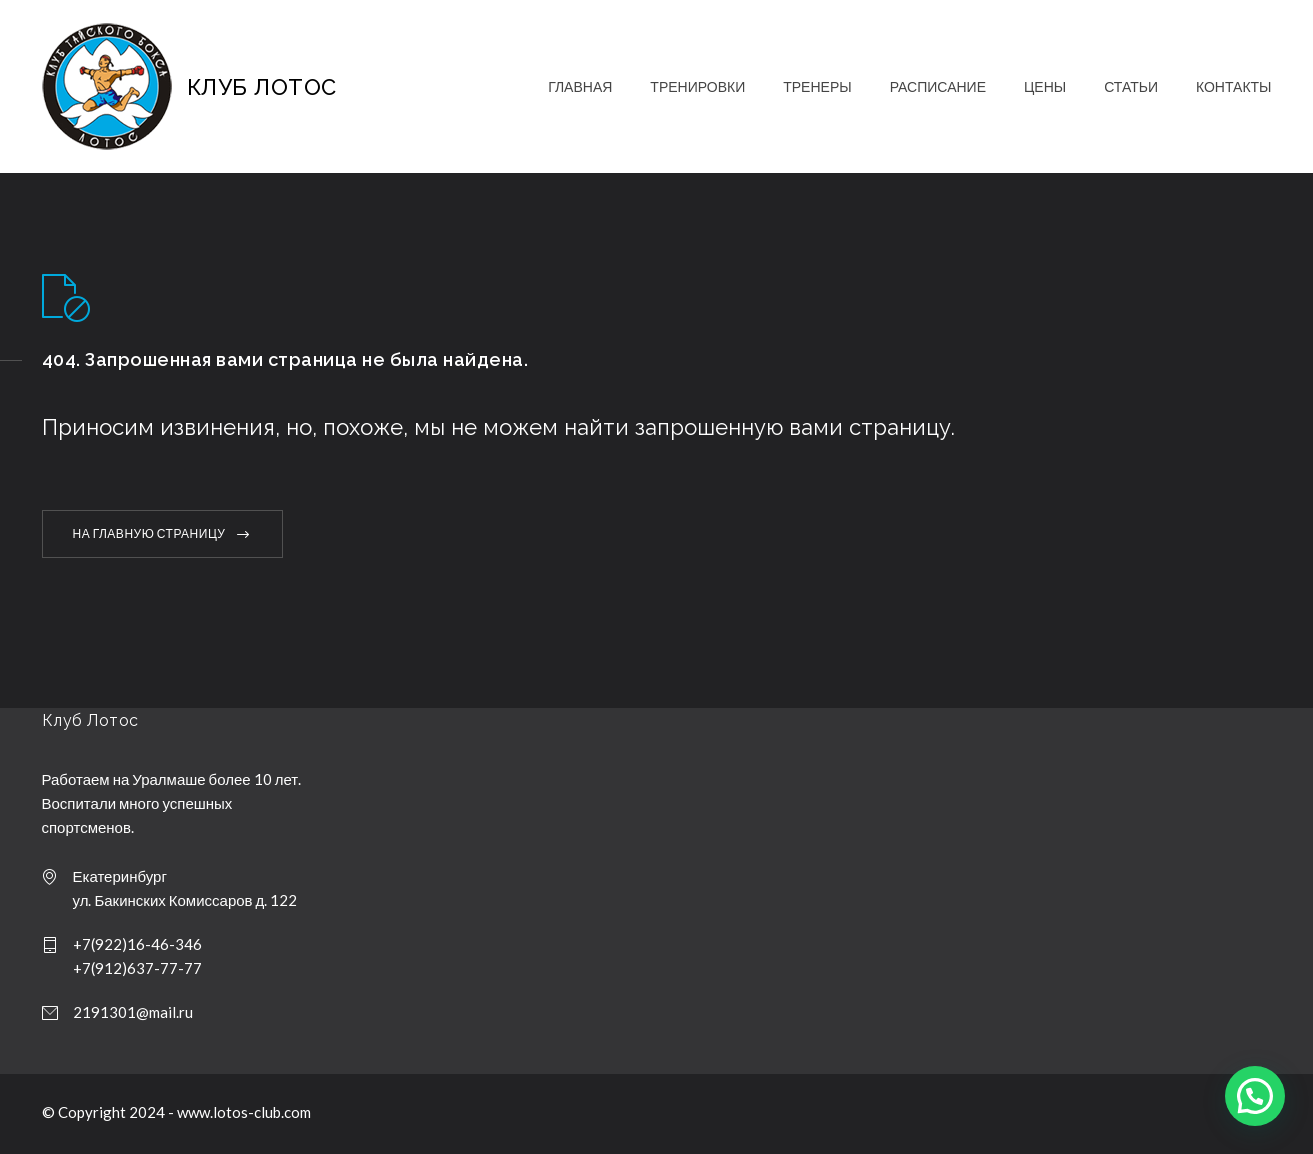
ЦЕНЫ (1045, 86)
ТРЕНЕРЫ (817, 86)
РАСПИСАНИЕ (938, 86)
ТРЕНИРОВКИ (697, 86)
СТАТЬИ (1131, 86)
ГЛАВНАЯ (580, 86)
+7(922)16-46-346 (137, 944)
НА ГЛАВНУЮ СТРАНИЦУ (149, 533)
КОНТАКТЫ (1234, 86)
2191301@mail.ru (133, 1012)
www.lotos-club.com (244, 1112)
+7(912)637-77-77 (137, 968)
